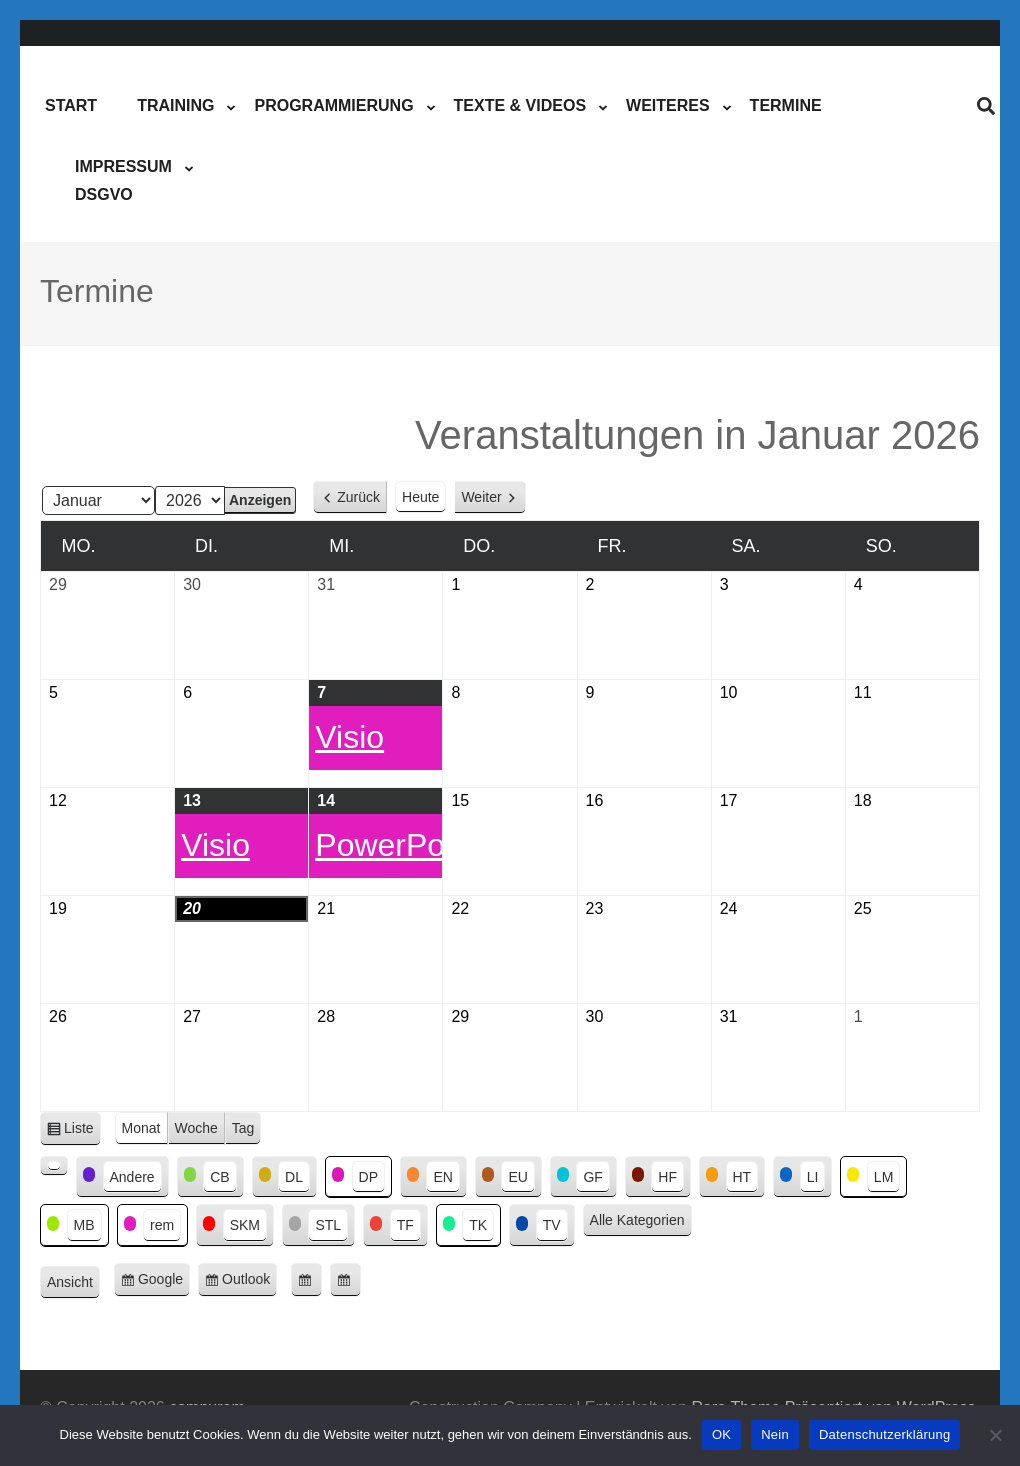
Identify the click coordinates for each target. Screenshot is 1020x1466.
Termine (786, 105)
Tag (243, 1128)
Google (164, 1282)
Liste (82, 1131)
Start (71, 105)
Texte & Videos (520, 105)
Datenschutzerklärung (884, 1434)
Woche (196, 1128)
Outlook (249, 1282)
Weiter (481, 497)
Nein (775, 1434)
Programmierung (333, 105)
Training (175, 105)
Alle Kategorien (637, 1220)
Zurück (358, 497)
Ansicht (73, 1283)
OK (721, 1434)
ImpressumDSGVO (123, 180)
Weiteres (668, 105)
